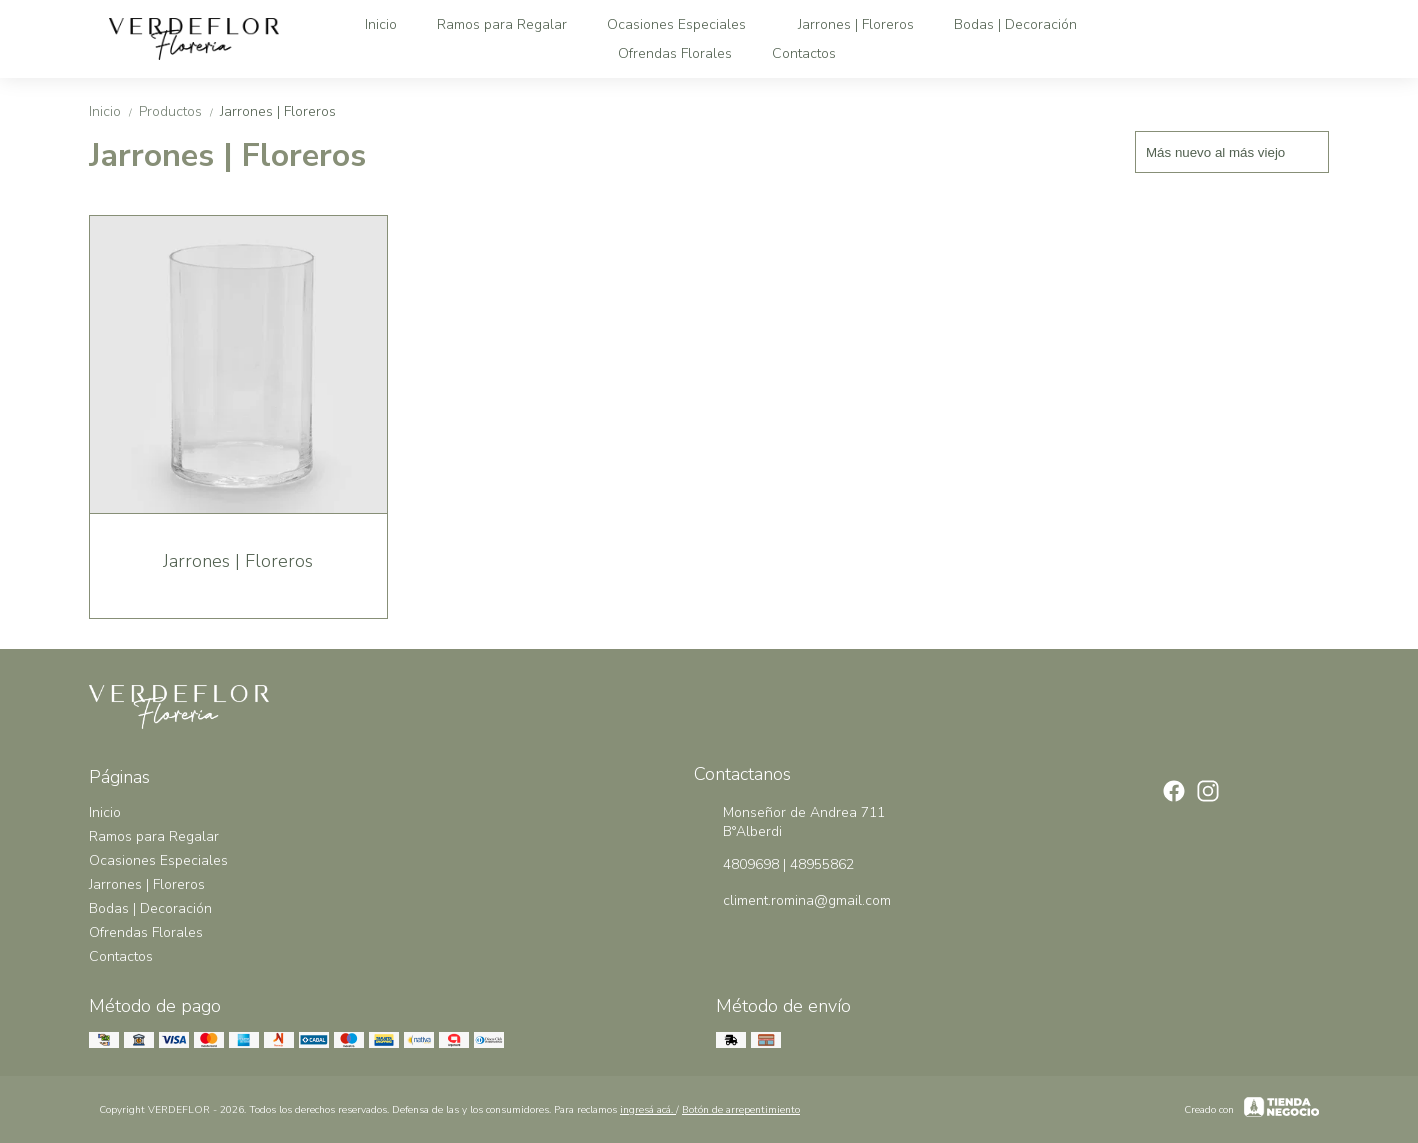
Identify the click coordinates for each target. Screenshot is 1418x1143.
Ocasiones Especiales (686, 24)
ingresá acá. (648, 1110)
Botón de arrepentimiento (741, 1110)
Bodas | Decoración (1025, 24)
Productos (179, 111)
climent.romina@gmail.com (792, 901)
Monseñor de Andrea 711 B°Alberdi (789, 822)
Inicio (381, 24)
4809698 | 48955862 (774, 865)
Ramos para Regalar (502, 24)
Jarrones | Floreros (856, 24)
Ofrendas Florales (675, 53)
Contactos (804, 53)
